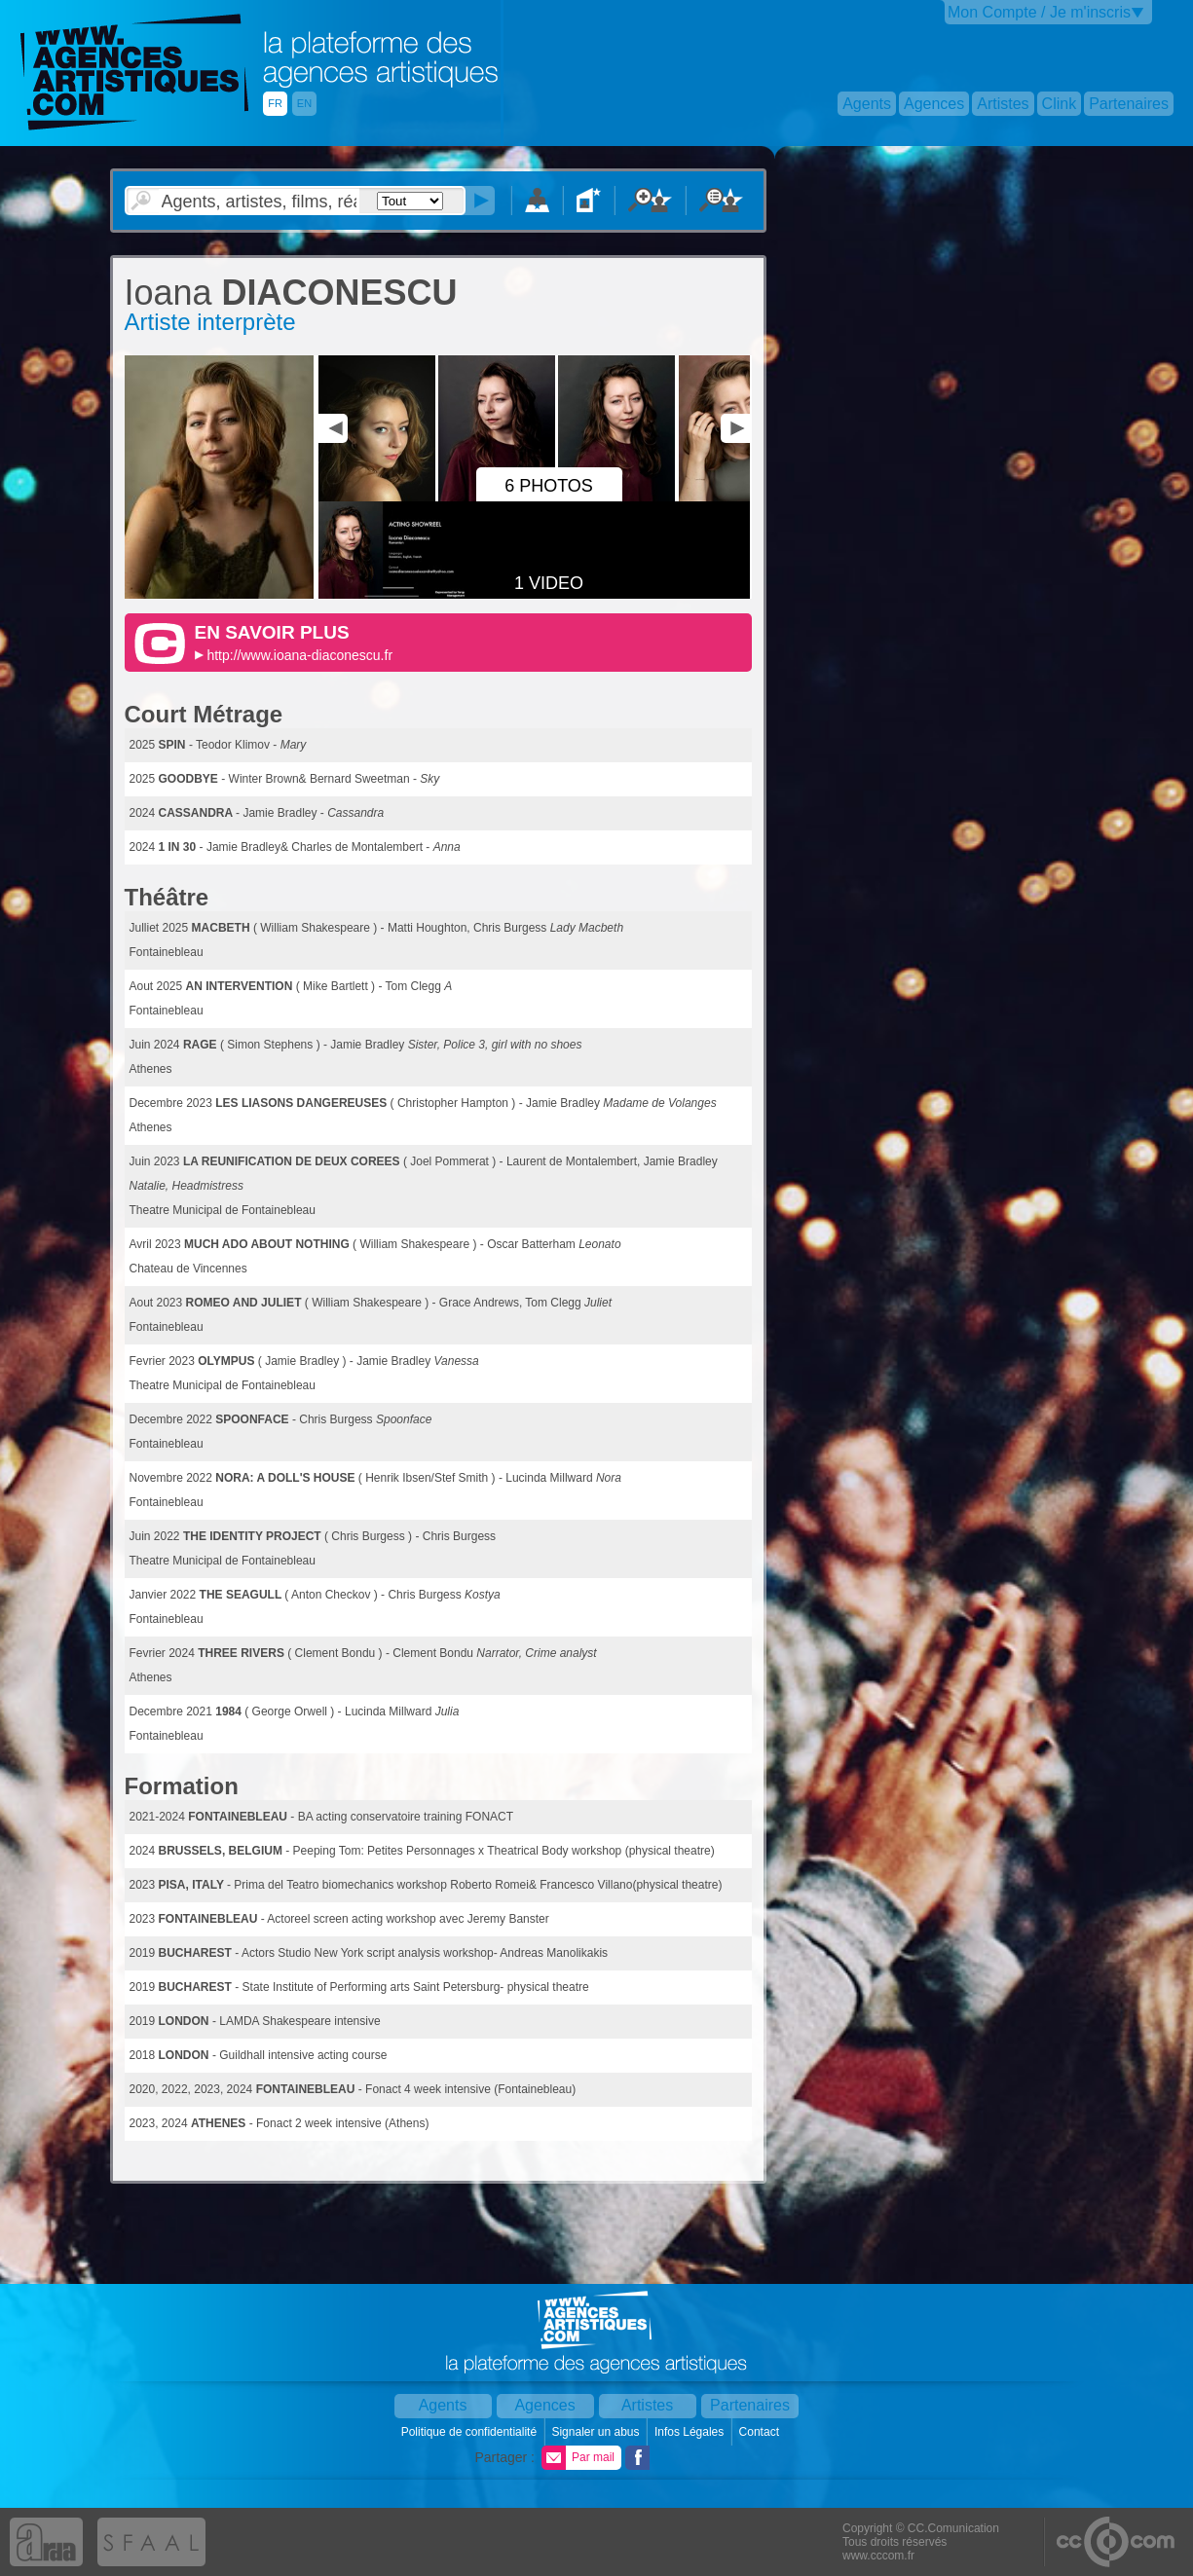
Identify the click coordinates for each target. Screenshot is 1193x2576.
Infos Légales (690, 2432)
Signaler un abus (596, 2432)
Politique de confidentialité (471, 2432)
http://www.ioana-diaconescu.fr (299, 655)
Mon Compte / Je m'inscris (1039, 12)
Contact (761, 2432)
